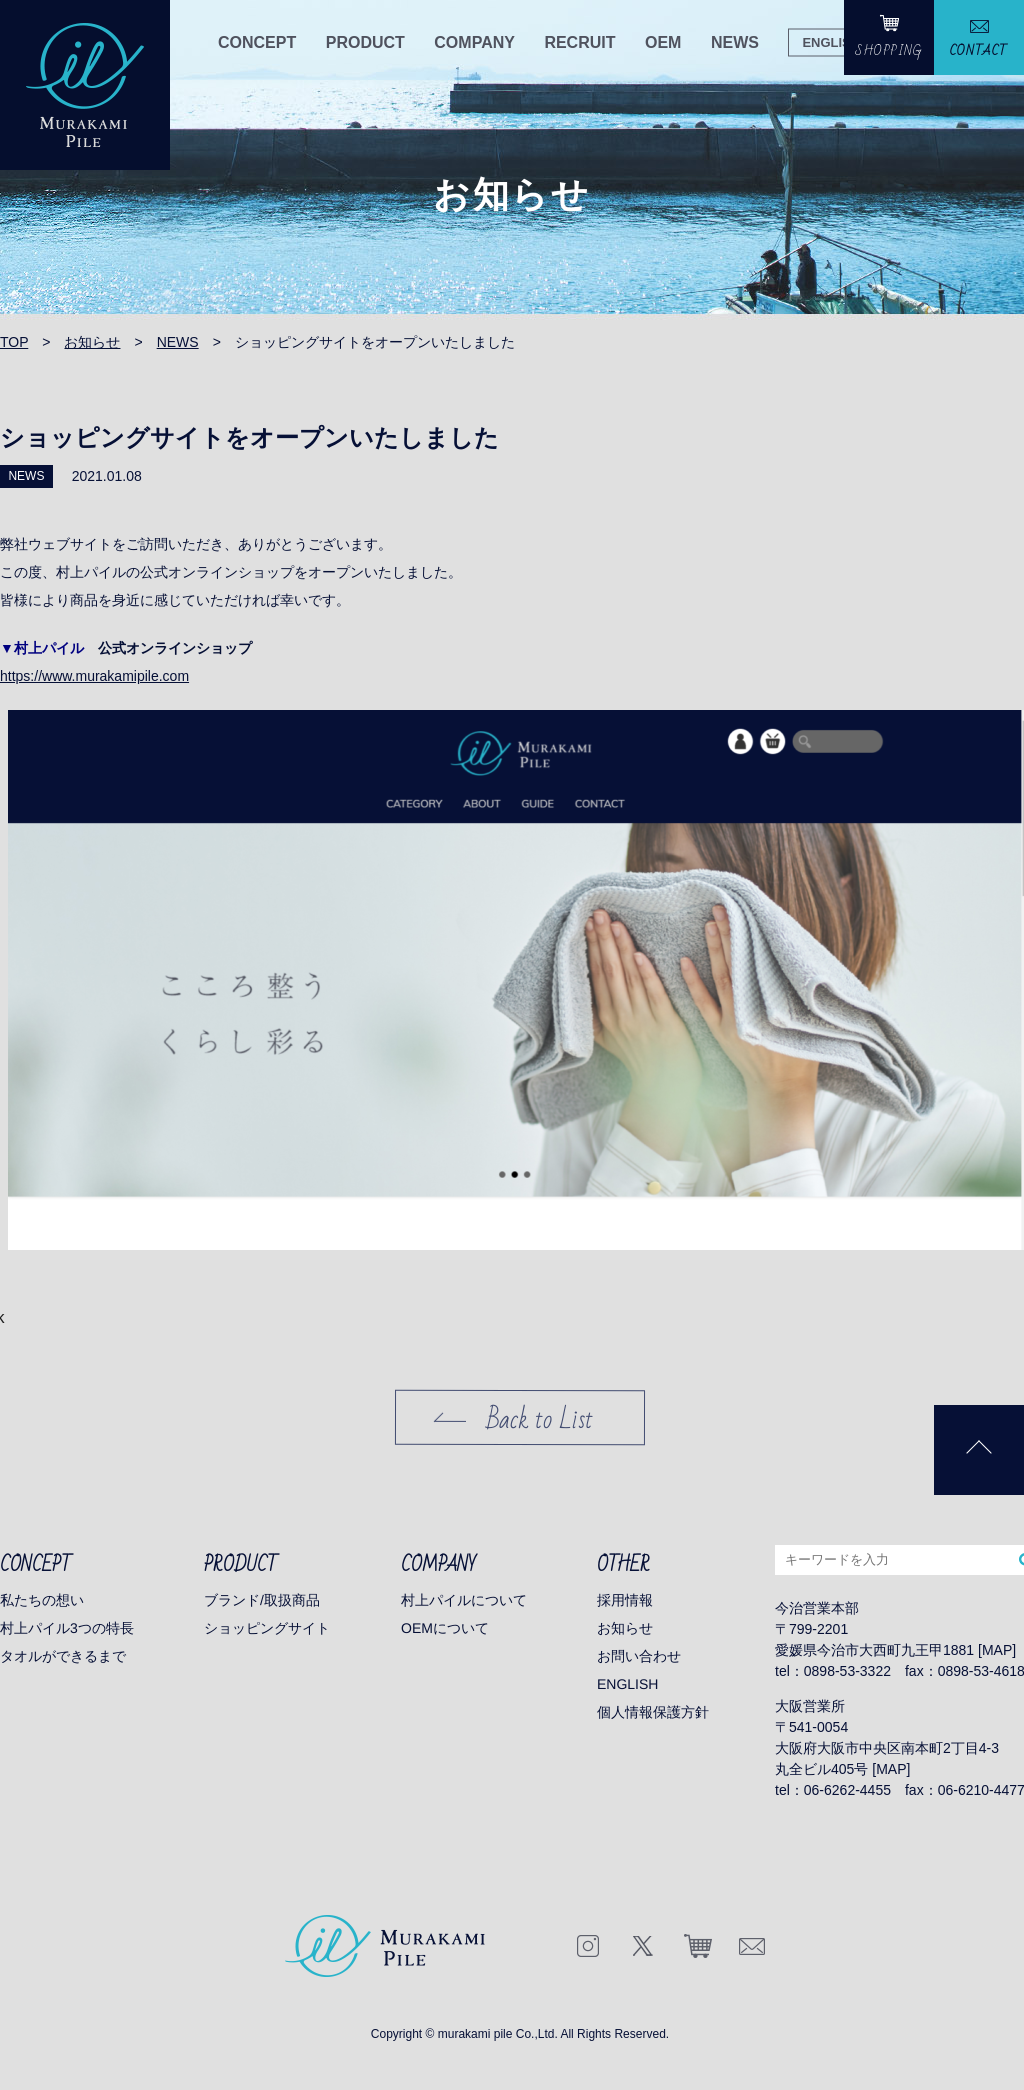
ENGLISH (831, 41)
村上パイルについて (464, 1600)
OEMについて (445, 1628)
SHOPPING (889, 51)
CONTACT (979, 51)
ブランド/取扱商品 (262, 1600)
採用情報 (625, 1600)
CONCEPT (257, 42)
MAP (997, 1650)
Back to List (540, 1420)
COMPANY (474, 42)
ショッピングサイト (267, 1628)
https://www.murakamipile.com (94, 676)
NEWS (735, 42)
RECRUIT (579, 42)
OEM (663, 42)
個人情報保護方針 (653, 1712)
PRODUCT (365, 42)
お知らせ (625, 1628)
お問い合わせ (639, 1656)
